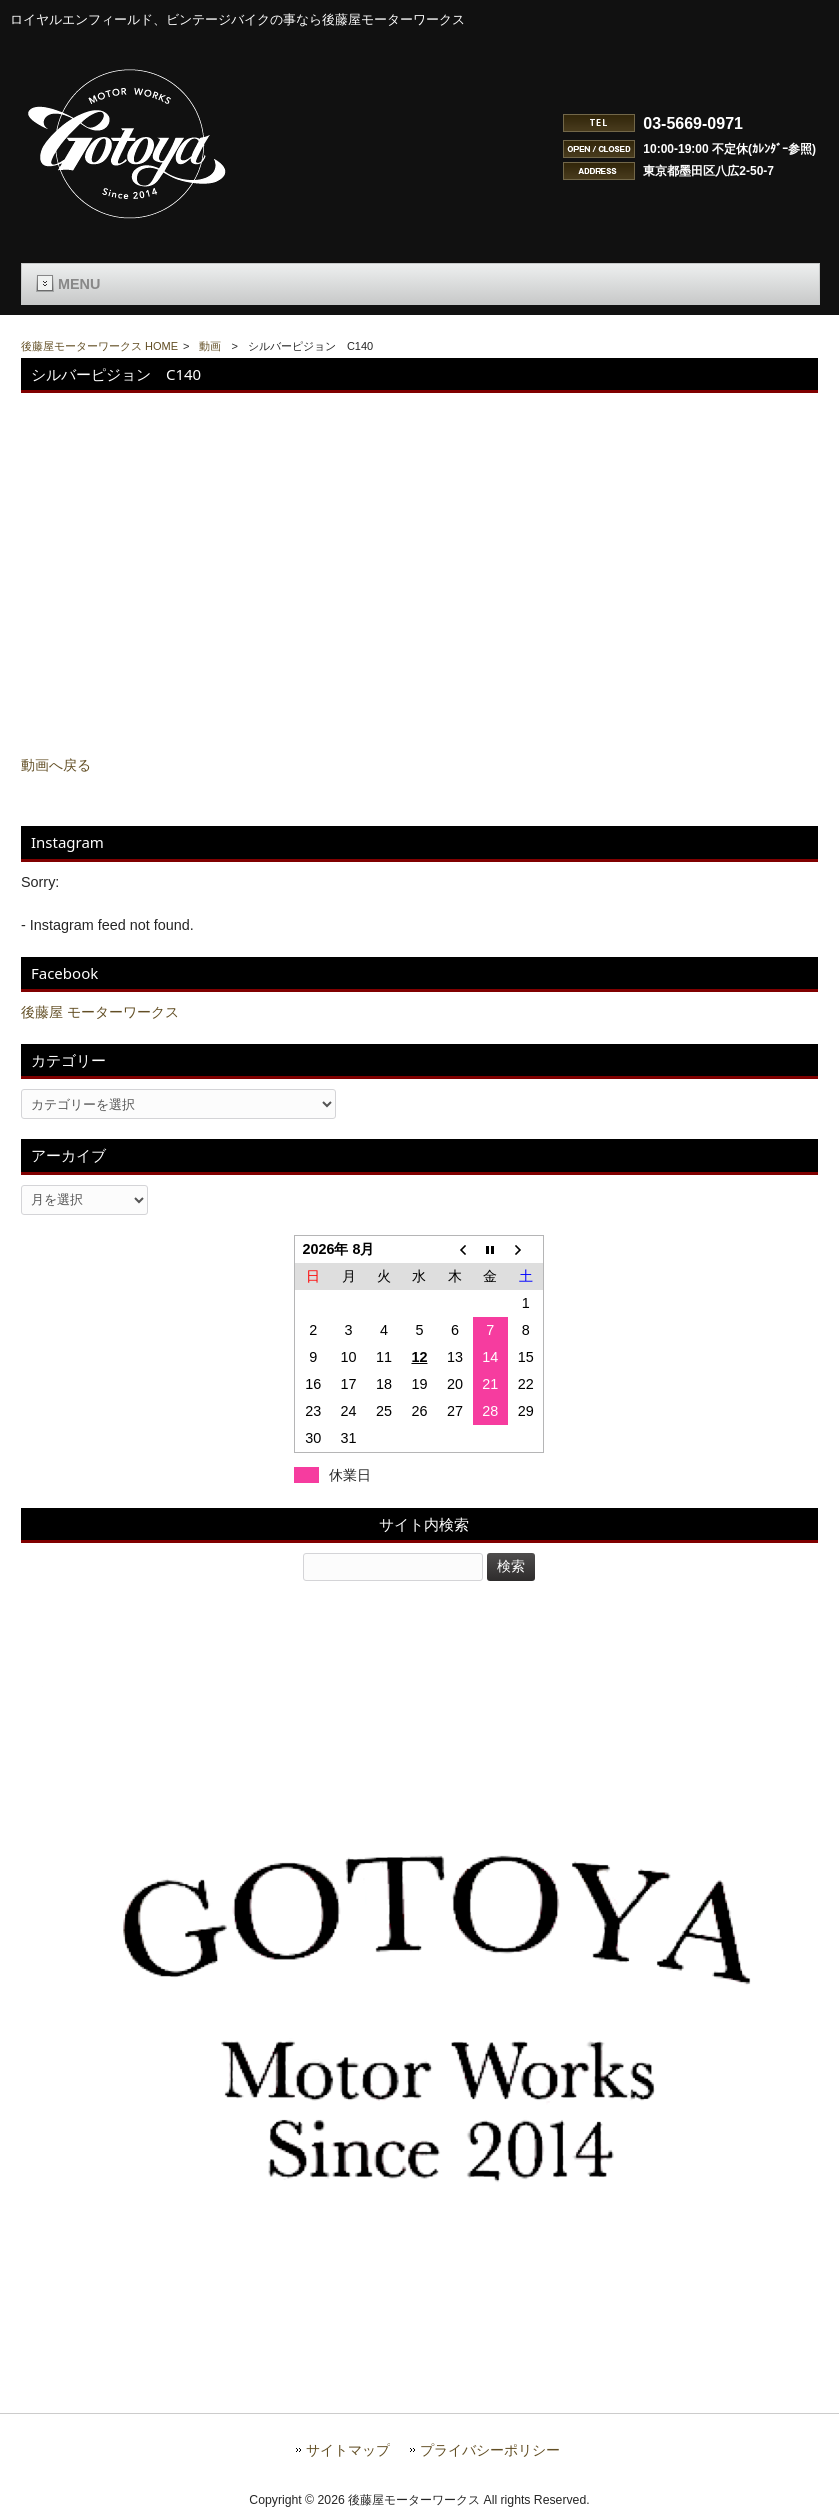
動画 (210, 346)
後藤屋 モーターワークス (100, 1012)
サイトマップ (348, 2450)
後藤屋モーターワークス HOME (99, 346)
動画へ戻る (56, 765)
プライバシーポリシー (490, 2450)
